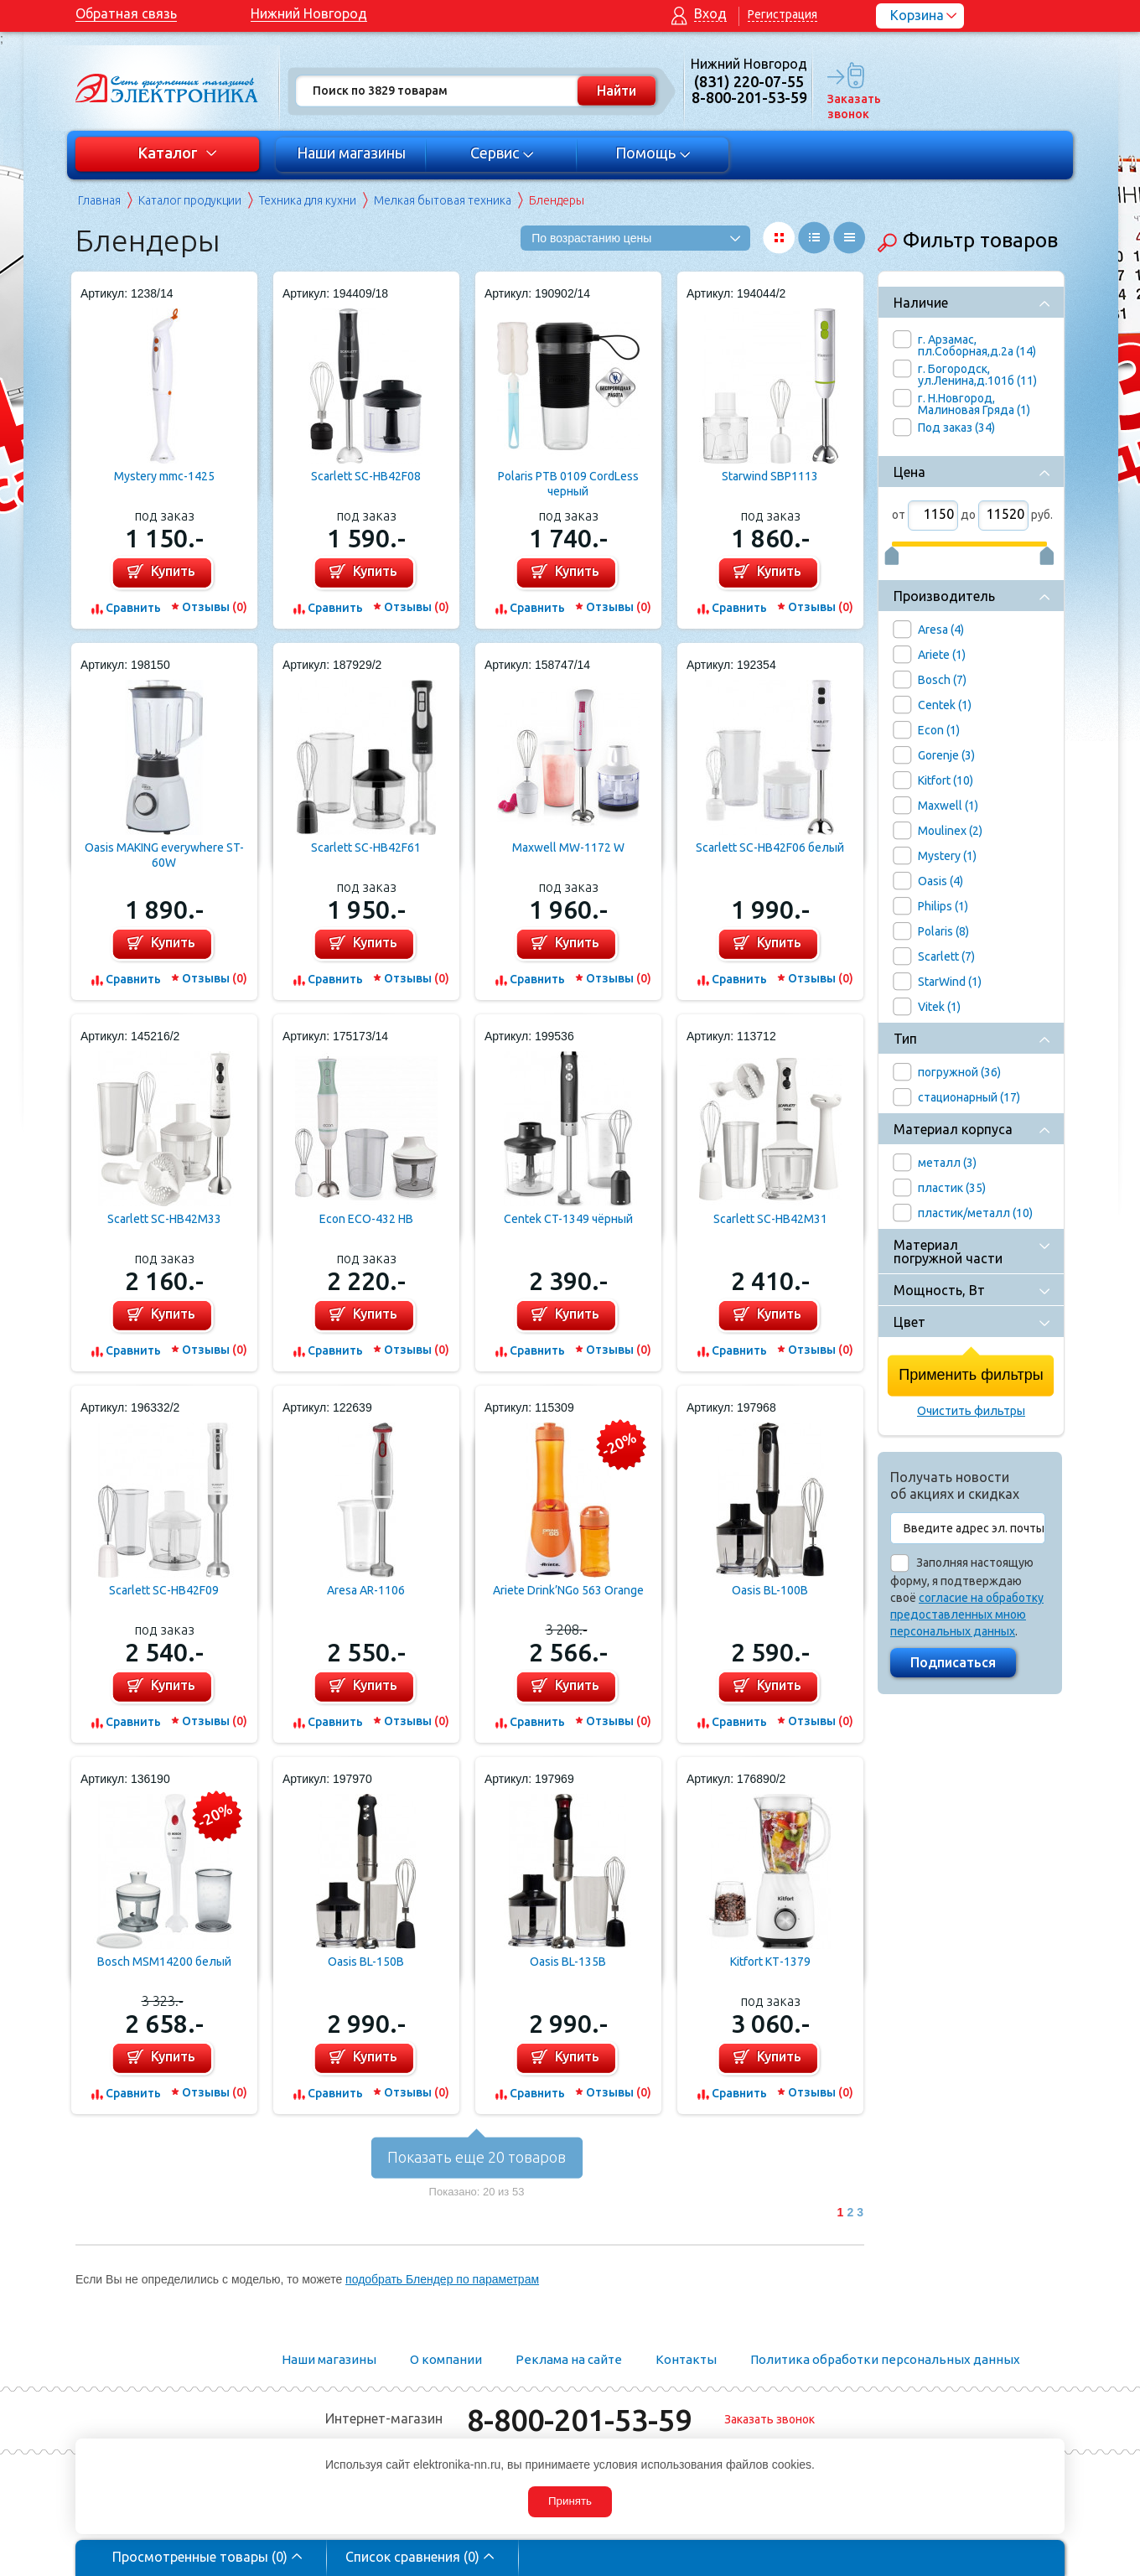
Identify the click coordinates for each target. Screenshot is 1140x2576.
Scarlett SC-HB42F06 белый (770, 847)
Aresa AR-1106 (366, 1590)
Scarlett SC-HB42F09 (164, 1590)
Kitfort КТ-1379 (770, 1961)
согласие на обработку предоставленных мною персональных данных (967, 1614)
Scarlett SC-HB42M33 (164, 1219)
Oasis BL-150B (366, 1961)
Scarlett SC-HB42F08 (366, 476)
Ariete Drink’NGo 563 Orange (568, 1590)
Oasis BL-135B (568, 1961)
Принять (570, 2501)
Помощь (653, 152)
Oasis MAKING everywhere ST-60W (164, 855)
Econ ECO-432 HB (366, 1219)
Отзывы (214, 607)
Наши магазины (351, 152)
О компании (446, 2359)
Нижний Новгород (309, 13)
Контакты (686, 2359)
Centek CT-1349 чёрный (568, 1219)
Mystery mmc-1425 (164, 476)
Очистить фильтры (971, 1411)
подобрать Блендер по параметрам (442, 2279)
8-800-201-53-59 (579, 2419)
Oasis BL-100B (770, 1590)
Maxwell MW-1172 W (568, 847)
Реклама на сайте (569, 2359)
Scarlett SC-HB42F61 (366, 847)
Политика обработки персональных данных (885, 2359)
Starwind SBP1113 (770, 476)
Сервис (502, 152)
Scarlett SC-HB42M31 (770, 1219)
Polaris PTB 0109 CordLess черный (568, 483)
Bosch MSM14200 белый (164, 1961)
